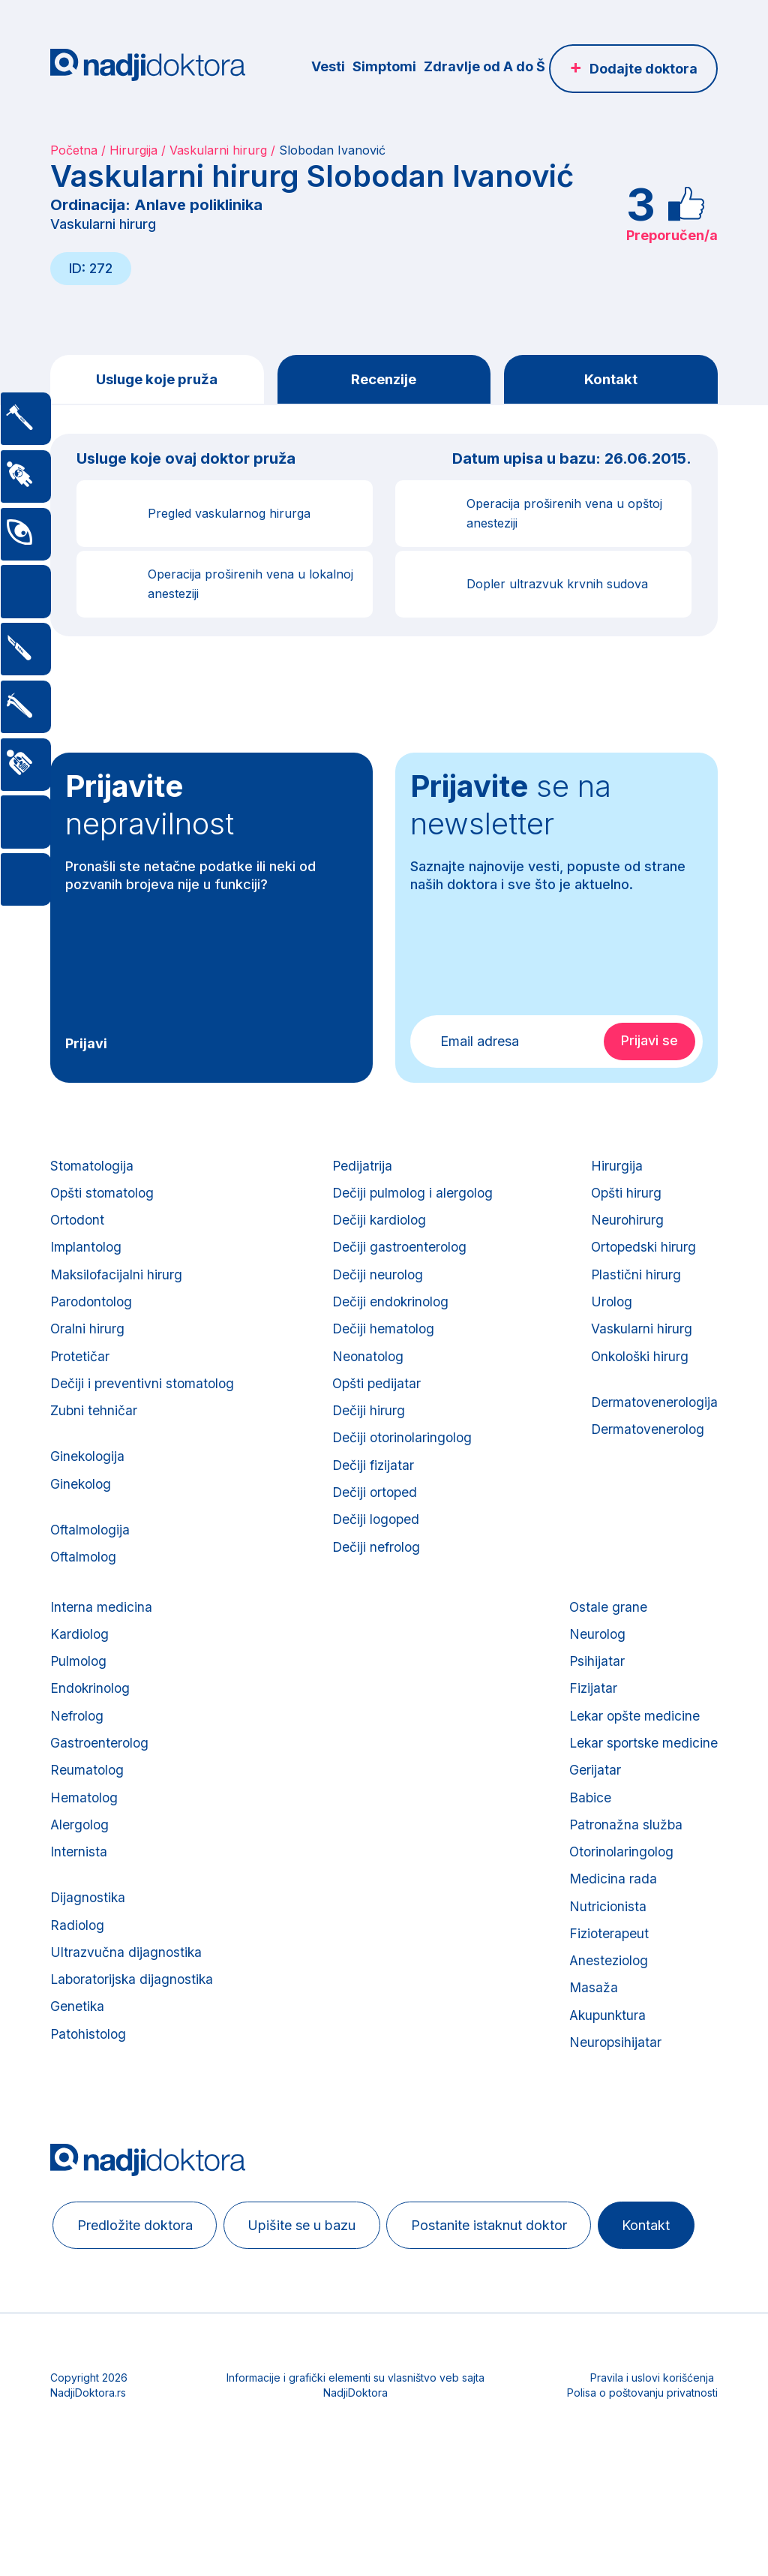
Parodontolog (93, 1314)
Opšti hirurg (624, 1197)
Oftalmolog (84, 1586)
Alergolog (80, 1872)
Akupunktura (605, 2077)
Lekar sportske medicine (642, 1784)
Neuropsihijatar (612, 2106)
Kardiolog (80, 1667)
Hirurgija (134, 150)
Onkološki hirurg (639, 1373)
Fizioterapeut (606, 1989)
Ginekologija (88, 1479)
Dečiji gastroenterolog (399, 1256)
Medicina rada (610, 1930)
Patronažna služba (623, 1872)
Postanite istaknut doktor (506, 2290)
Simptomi (384, 66)
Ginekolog (81, 1508)
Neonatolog (367, 1373)
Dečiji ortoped (374, 1519)
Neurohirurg (625, 1226)
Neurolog (594, 1667)
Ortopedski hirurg (642, 1256)
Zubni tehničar (94, 1431)
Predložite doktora (138, 2290)
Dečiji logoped (376, 1548)
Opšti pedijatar (376, 1402)
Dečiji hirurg (367, 1431)
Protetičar (80, 1373)
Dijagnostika (89, 1949)
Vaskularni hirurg (218, 150)
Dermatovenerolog (646, 1450)
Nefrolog (78, 1755)
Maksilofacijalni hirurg (117, 1285)
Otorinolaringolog (620, 1901)
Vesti (328, 66)
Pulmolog (79, 1696)
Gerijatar (591, 1813)
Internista (78, 1901)
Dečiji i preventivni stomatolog (144, 1402)
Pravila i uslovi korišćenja (652, 2497)
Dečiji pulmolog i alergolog (413, 1197)
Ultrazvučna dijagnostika (127, 2007)
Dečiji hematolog (383, 1343)
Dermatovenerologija (653, 1421)
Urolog (609, 1314)
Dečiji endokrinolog (391, 1314)
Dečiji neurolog (377, 1285)
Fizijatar (590, 1725)
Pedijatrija (361, 1168)
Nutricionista (605, 1959)
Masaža (590, 2047)
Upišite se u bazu (312, 2290)
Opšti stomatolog (104, 1197)
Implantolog (87, 1256)
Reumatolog (87, 1813)
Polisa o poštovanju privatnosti (642, 2512)
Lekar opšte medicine (633, 1755)
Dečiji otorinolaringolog (403, 1460)
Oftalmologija (91, 1557)
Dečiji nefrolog (376, 1578)
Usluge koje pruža (157, 380)
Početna (74, 150)
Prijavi (86, 1045)
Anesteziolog (606, 2018)
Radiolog (78, 1978)
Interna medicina (101, 1638)
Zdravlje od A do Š (484, 66)
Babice (587, 1842)
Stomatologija (93, 1168)
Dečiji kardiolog (379, 1226)
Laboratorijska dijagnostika (134, 2037)
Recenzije (384, 380)
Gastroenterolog (100, 1784)
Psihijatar (594, 1696)
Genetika (77, 2066)
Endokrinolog (91, 1725)
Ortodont (78, 1226)
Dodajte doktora (644, 69)
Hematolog (84, 1842)
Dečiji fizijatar (373, 1490)
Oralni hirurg (87, 1343)
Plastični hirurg (633, 1285)
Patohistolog (89, 2095)
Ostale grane (605, 1638)
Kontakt (611, 380)
